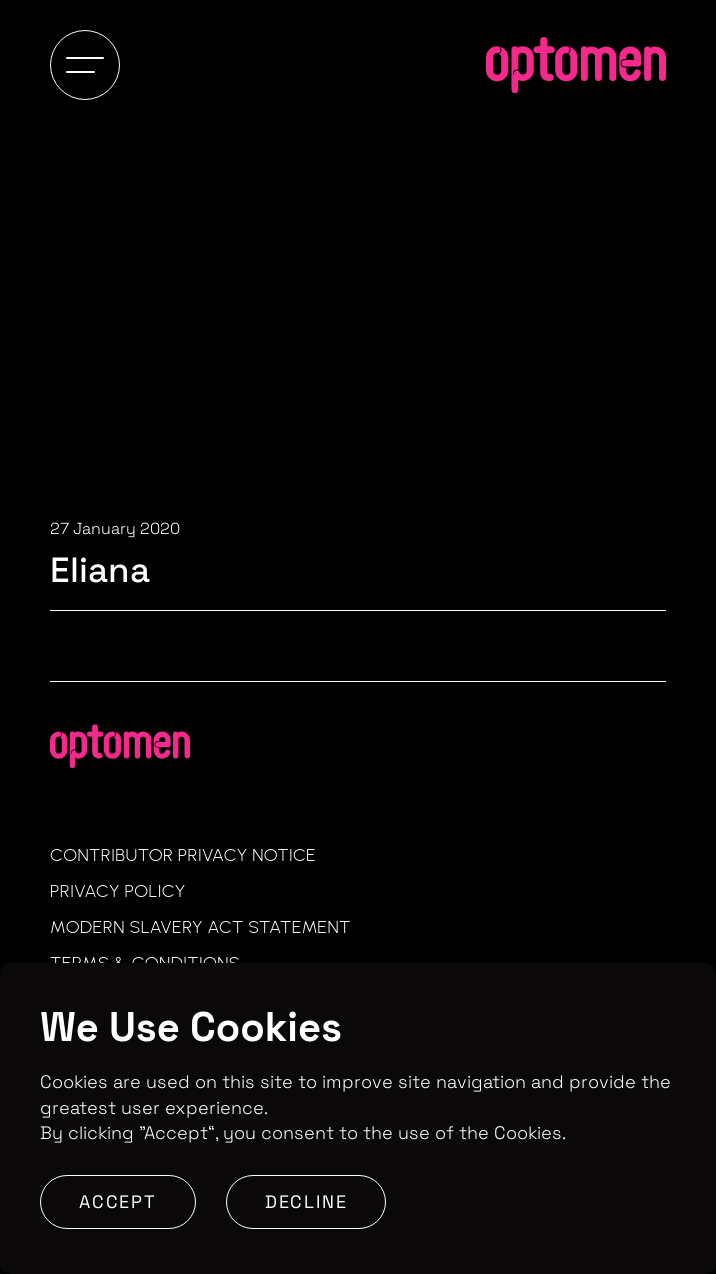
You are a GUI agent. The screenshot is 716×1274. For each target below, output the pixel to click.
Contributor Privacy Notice (183, 855)
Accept (118, 1201)
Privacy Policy (118, 891)
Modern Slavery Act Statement (200, 927)
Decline (306, 1201)
